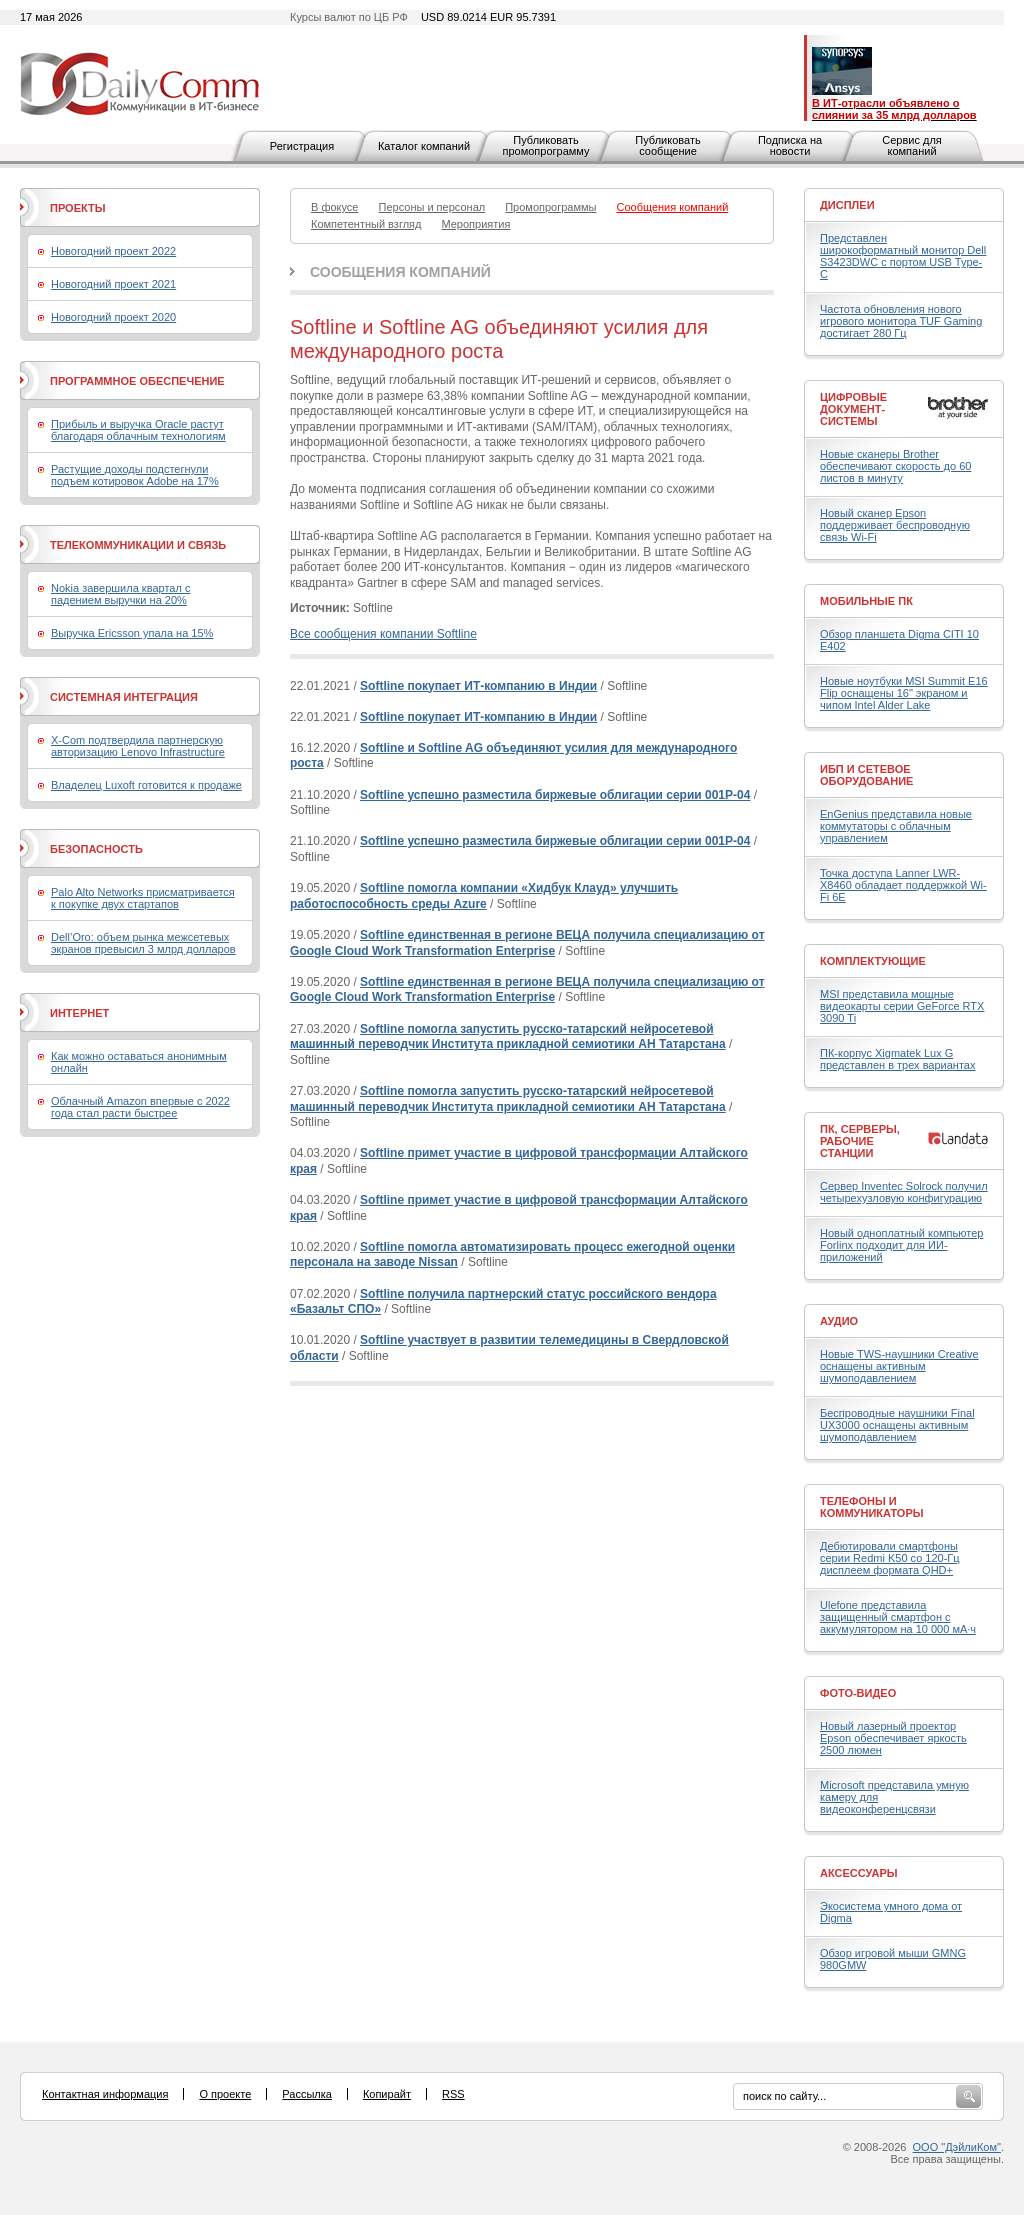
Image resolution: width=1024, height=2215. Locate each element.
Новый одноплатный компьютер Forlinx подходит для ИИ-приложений (901, 1245)
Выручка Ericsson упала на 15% (132, 633)
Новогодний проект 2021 (113, 284)
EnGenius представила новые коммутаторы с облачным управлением (896, 826)
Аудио (839, 1321)
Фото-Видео (858, 1693)
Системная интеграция (124, 697)
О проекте (225, 2094)
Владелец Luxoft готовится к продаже (146, 785)
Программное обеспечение (137, 381)
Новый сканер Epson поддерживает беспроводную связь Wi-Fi (895, 525)
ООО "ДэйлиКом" (957, 2147)
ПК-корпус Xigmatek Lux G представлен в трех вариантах (897, 1059)
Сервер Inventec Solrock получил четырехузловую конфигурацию (904, 1192)
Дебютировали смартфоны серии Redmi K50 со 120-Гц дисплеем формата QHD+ (890, 1558)
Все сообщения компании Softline (383, 634)
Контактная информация (105, 2094)
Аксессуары (859, 1873)
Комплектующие (873, 961)
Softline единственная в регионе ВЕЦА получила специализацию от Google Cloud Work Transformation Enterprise (527, 943)
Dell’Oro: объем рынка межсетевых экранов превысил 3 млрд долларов (143, 943)
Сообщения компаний (400, 272)
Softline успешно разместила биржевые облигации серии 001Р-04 (555, 795)
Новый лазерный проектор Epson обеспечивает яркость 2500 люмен (893, 1738)
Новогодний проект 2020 (113, 317)
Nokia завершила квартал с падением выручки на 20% (120, 594)
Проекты (77, 208)
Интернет (79, 1013)
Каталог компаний (424, 146)
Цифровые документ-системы (853, 409)
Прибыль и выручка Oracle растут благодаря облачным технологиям (138, 430)
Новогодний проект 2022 (113, 251)
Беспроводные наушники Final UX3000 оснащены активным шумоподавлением (897, 1425)
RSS (453, 2094)
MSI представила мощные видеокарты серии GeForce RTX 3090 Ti (902, 1006)
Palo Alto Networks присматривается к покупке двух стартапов (143, 898)
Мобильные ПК (866, 601)
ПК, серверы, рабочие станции (860, 1141)
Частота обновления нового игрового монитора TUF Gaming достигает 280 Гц (901, 321)
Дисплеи (847, 205)
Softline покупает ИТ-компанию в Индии (478, 686)
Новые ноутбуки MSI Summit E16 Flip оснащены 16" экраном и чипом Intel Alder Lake (904, 693)
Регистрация (302, 146)
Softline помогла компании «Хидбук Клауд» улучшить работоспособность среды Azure (484, 896)
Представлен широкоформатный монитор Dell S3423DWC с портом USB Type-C (903, 256)
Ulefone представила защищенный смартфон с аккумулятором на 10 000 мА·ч (898, 1617)
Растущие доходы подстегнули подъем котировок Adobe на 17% (135, 475)
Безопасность (96, 849)
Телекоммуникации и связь (138, 545)
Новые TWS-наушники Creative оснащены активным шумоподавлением (899, 1366)
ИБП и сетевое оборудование (866, 775)
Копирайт (387, 2094)
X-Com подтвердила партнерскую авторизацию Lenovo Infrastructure (138, 746)
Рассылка (307, 2094)
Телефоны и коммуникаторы (872, 1507)
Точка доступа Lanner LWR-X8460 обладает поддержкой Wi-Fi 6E (903, 885)
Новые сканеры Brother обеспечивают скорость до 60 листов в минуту (895, 466)
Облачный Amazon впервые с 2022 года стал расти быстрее (140, 1107)
